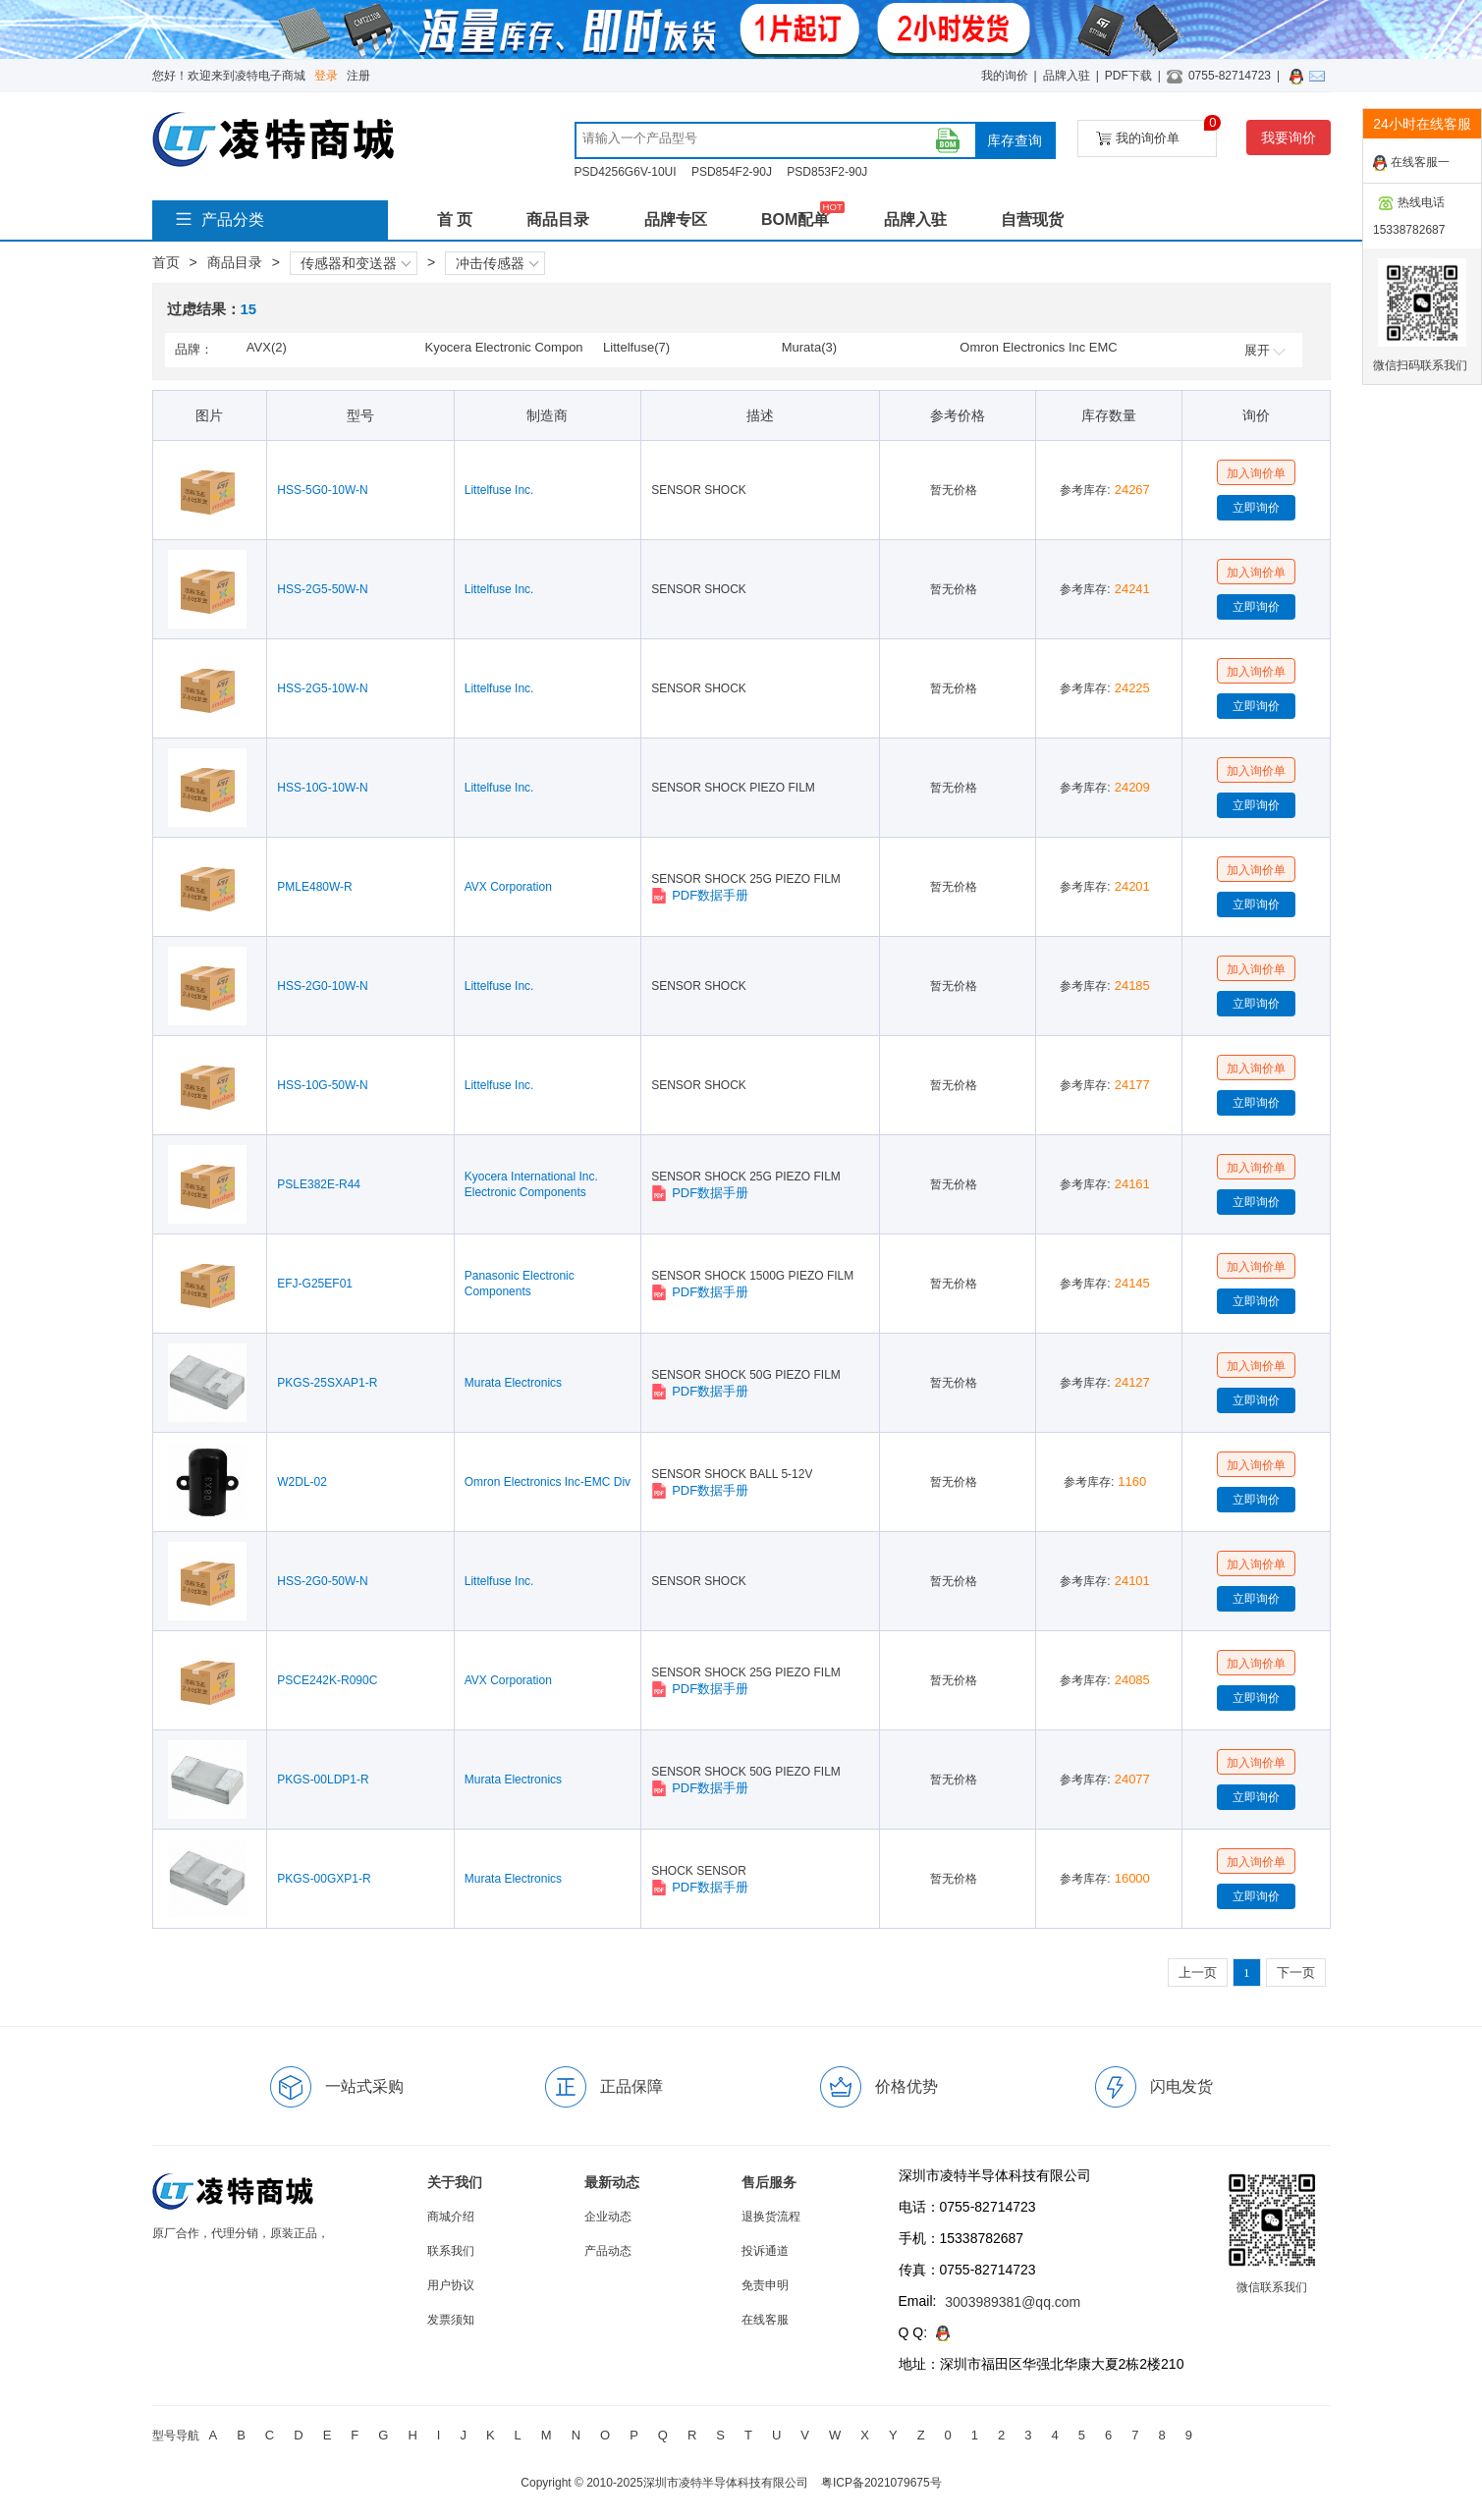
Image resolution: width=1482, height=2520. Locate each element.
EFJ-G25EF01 (315, 1283)
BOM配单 (795, 219)
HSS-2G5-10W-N (322, 688)
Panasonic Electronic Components (520, 1283)
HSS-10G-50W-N (322, 1085)
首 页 (454, 219)
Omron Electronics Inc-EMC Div (548, 1482)
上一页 (1198, 1972)
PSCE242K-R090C (327, 1680)
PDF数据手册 (699, 896)
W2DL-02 (302, 1482)
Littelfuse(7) (636, 347)
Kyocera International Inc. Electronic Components (531, 1184)
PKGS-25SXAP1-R (327, 1383)
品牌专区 (675, 219)
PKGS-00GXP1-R (323, 1879)
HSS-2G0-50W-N (322, 1581)
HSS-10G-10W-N (322, 787)
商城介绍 (450, 2216)
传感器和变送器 (356, 263)
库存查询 (1014, 140)
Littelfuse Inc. (499, 490)
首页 (166, 262)
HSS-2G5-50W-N (322, 589)
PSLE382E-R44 (318, 1184)
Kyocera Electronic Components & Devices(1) (503, 348)
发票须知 (450, 2320)
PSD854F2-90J (731, 172)
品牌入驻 (1066, 75)
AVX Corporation (508, 887)
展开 (1265, 350)
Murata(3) (809, 347)
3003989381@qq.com (1012, 2302)
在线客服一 (1411, 163)
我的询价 (1004, 75)
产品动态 (607, 2251)
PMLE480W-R (314, 887)
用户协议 (450, 2285)
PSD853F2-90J (827, 172)
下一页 (1296, 1972)
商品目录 (557, 219)
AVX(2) (267, 347)
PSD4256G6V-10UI (626, 172)
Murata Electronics (513, 1383)
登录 (326, 75)
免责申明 (765, 2285)
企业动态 (607, 2216)
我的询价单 (1156, 133)
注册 (358, 75)
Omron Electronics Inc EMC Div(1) (1038, 348)
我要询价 (1288, 137)
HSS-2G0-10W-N (322, 986)
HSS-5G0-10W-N (322, 490)
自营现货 (1032, 219)
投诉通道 (765, 2251)
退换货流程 (770, 2216)
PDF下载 (1128, 75)
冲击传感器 (497, 263)
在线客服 (765, 2320)
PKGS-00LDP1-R (322, 1779)
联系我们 (450, 2251)
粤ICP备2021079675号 (881, 2483)
